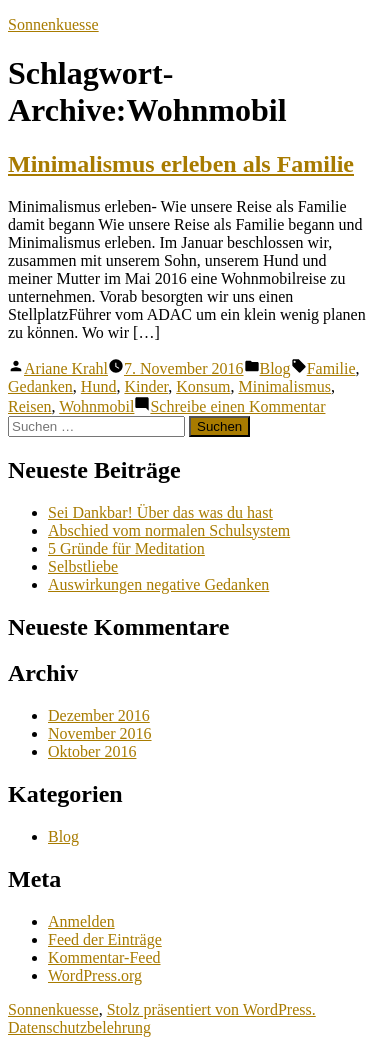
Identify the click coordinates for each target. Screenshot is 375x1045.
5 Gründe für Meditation (126, 548)
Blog (275, 368)
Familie (331, 368)
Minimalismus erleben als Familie (181, 164)
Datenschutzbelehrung (79, 1027)
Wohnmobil (96, 406)
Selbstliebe (83, 566)
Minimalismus (284, 386)
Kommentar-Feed (104, 957)
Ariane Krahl (66, 368)
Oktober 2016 (92, 751)
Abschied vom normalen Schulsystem (169, 530)
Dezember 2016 (99, 715)
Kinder (146, 386)
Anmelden (81, 921)
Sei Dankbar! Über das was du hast (160, 512)
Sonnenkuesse (53, 24)
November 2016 (100, 733)
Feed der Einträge (105, 939)
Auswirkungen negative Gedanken (158, 584)
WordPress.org (95, 975)
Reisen (30, 406)
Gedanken (40, 386)
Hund (99, 386)
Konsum (203, 386)
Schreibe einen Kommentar (237, 406)
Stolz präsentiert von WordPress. (211, 1009)
